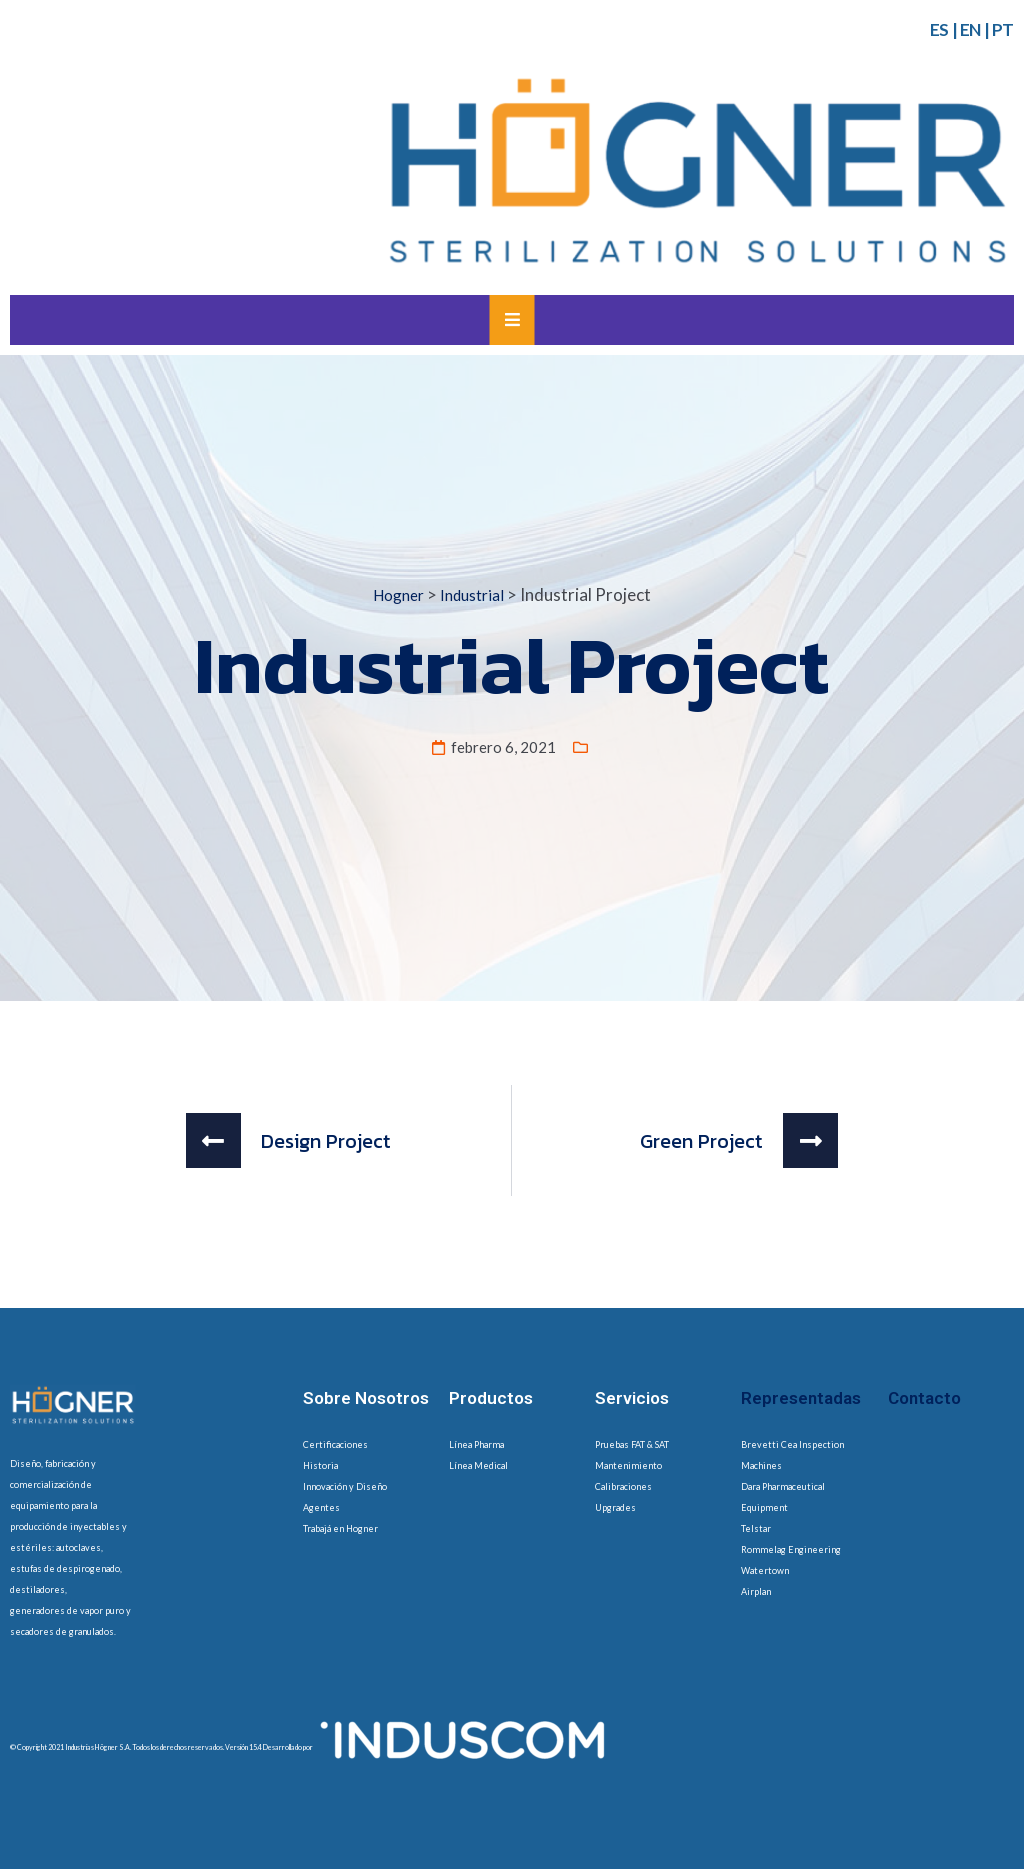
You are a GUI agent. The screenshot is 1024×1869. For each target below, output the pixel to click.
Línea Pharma (476, 1444)
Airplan (756, 1591)
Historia (320, 1465)
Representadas (801, 1398)
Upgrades (615, 1507)
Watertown (765, 1570)
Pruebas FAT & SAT (632, 1444)
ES (939, 29)
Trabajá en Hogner (340, 1528)
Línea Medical (478, 1465)
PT (1003, 29)
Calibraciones (623, 1486)
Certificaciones (335, 1444)
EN (970, 29)
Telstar (756, 1528)
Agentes (321, 1507)
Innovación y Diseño (345, 1486)
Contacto (924, 1398)
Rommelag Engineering (791, 1549)
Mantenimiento (628, 1465)
